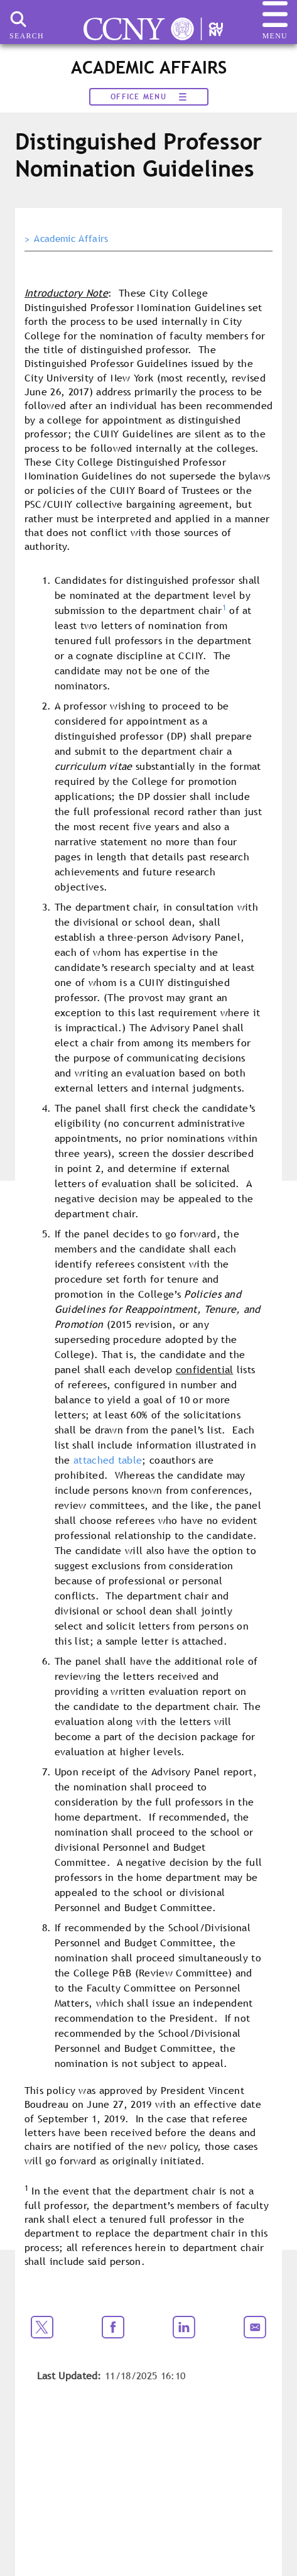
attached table (107, 1460)
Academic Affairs (71, 238)
